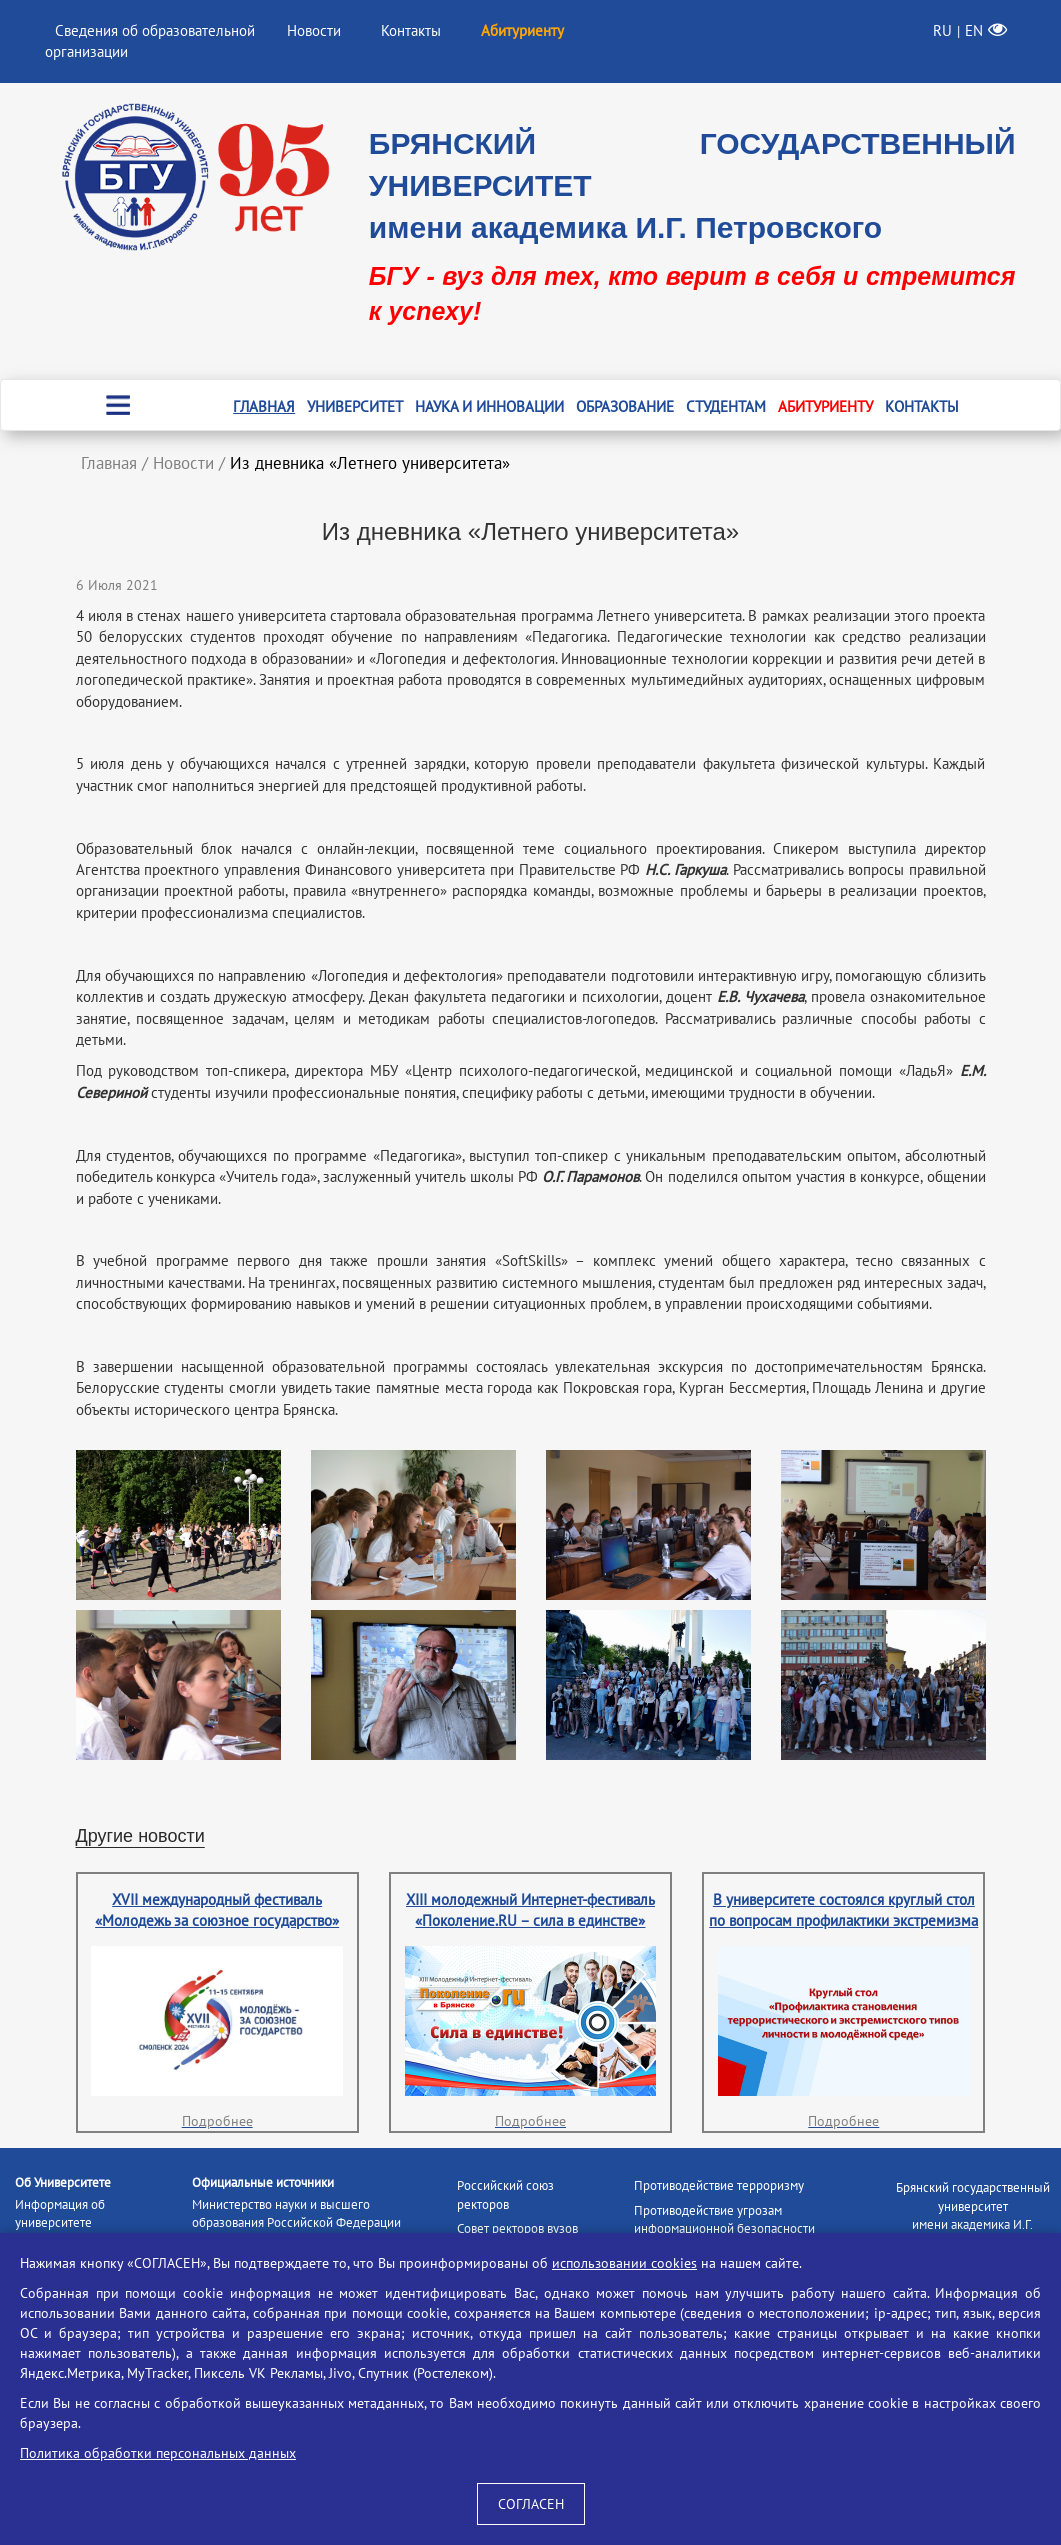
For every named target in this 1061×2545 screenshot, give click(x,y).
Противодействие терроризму (719, 2185)
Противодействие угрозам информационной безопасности (724, 2220)
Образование (625, 406)
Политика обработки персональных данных (158, 2453)
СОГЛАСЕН (531, 2504)
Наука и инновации (489, 406)
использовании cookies (624, 2263)
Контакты (411, 30)
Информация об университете (60, 2214)
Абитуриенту (825, 406)
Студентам (726, 406)
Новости (314, 30)
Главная (264, 406)
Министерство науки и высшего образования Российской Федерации (296, 2214)
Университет (355, 406)
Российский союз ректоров (505, 2195)
